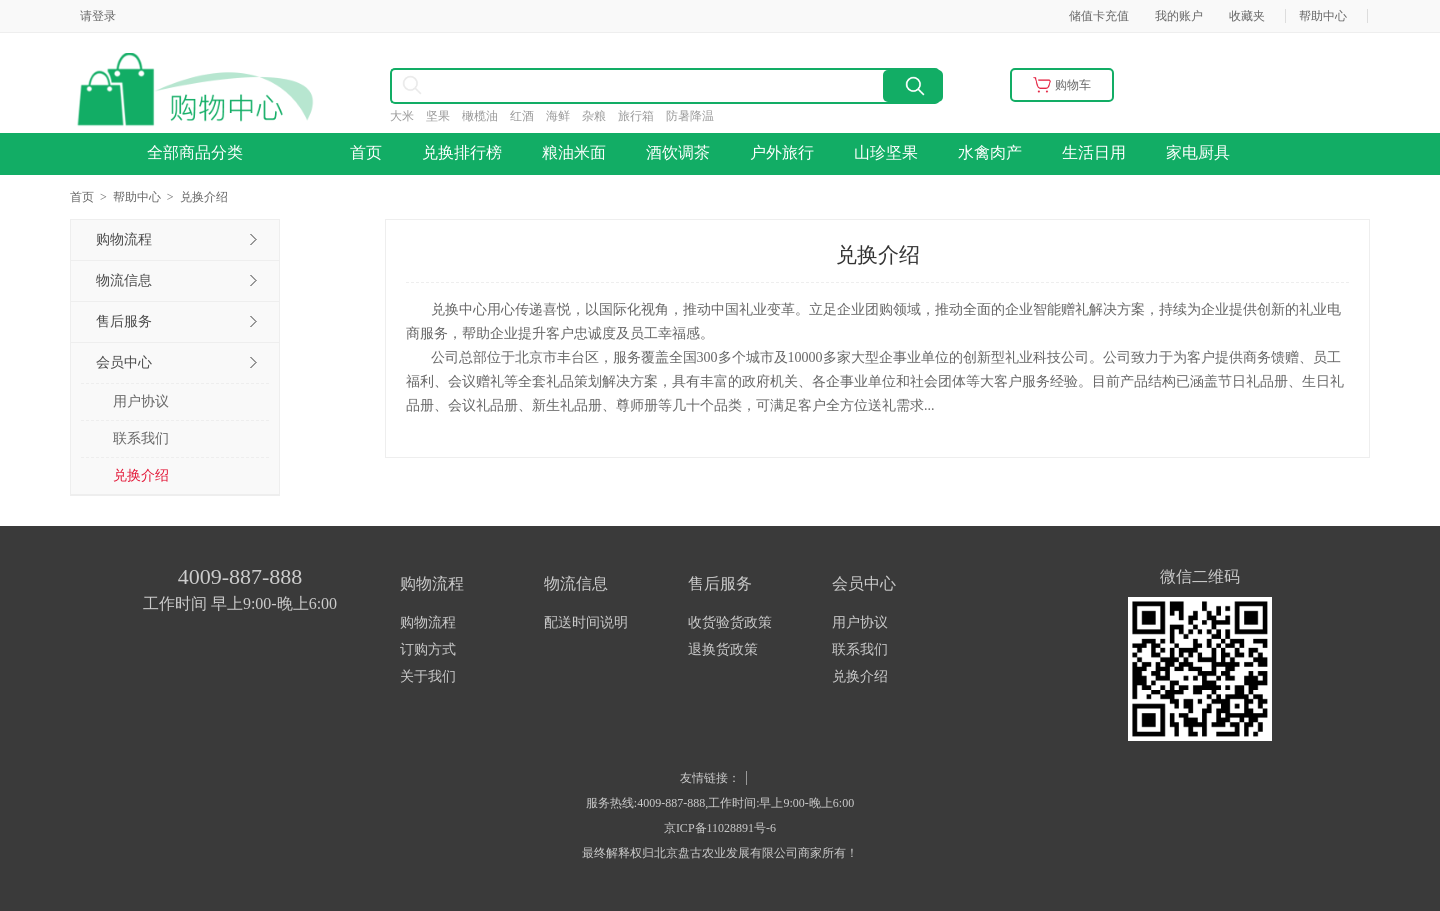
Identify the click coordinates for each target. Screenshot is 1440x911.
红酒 (528, 116)
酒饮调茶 (678, 152)
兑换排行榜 (462, 152)
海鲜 (564, 116)
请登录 (98, 16)
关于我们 (428, 676)
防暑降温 (696, 116)
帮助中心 (1323, 16)
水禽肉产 (990, 152)
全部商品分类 (201, 152)
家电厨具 (1198, 152)
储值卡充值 (1099, 16)
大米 (408, 116)
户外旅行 (782, 152)
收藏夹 (1247, 16)
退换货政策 (723, 649)
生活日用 (1094, 152)
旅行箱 (642, 116)
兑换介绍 (141, 475)
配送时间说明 (586, 622)
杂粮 (600, 116)
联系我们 (141, 438)
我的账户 (1179, 16)
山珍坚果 (886, 152)
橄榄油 (486, 116)
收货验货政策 (730, 622)
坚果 (444, 116)
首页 (366, 152)
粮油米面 (574, 152)
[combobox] (580, 86)
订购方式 (428, 649)
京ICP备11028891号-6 (720, 828)
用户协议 (141, 401)
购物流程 (428, 622)
